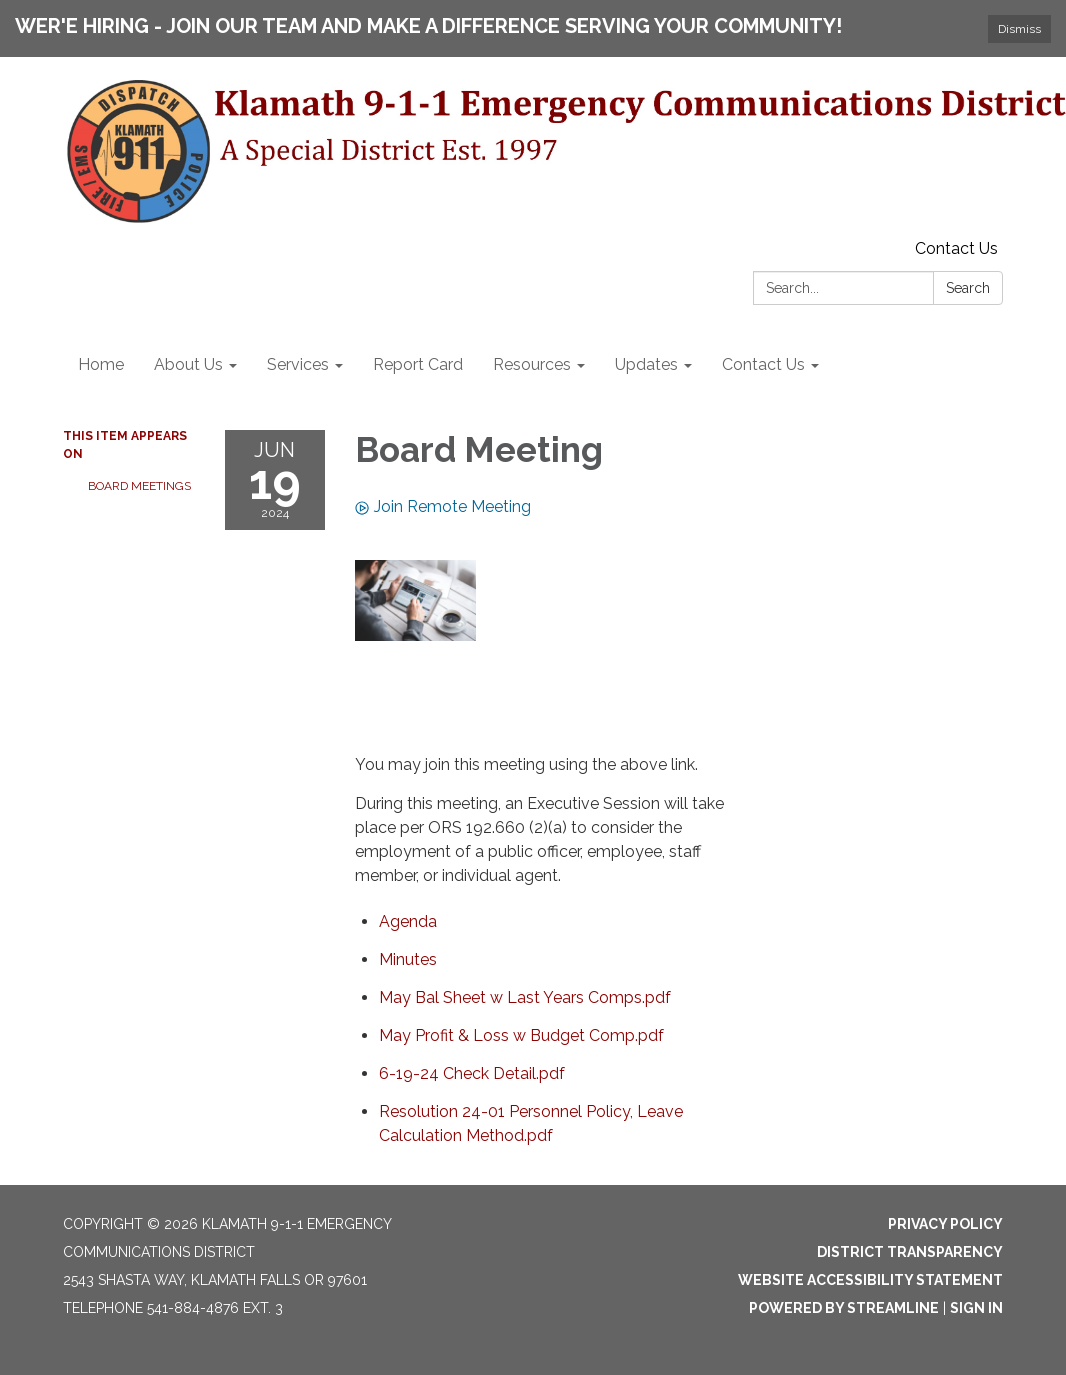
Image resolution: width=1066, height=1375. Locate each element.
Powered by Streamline (844, 1308)
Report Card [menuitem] (418, 364)
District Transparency (910, 1252)
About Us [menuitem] (188, 364)
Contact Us (956, 248)
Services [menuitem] (298, 364)
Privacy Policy (945, 1224)
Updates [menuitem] (646, 364)
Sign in (976, 1308)
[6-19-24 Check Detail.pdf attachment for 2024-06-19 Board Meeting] (472, 1073)
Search (968, 288)
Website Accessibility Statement (870, 1280)
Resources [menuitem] (532, 364)
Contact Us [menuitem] (763, 364)
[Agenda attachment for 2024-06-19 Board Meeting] (408, 921)
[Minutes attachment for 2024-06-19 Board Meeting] (408, 959)
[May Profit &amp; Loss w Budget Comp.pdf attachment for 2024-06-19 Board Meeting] (521, 1035)
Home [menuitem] (101, 364)
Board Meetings (139, 486)
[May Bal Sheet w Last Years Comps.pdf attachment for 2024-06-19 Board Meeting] (525, 997)
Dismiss (1019, 29)
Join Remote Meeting (443, 506)
